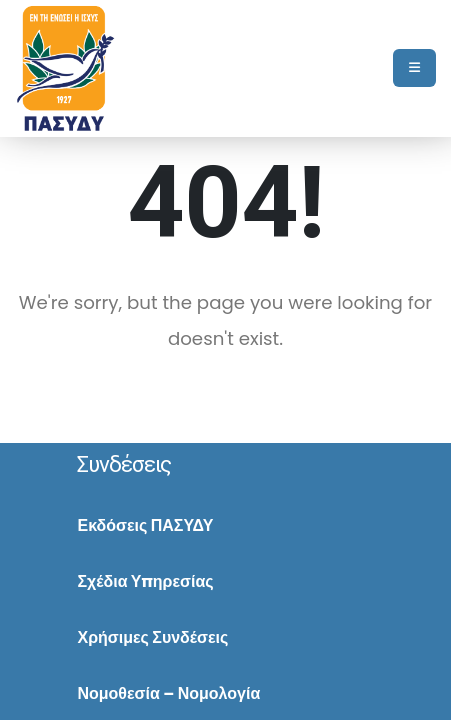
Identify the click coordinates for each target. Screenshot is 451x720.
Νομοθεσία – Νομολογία (168, 693)
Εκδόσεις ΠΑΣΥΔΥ (145, 525)
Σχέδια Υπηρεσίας (145, 581)
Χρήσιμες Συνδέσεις (152, 637)
